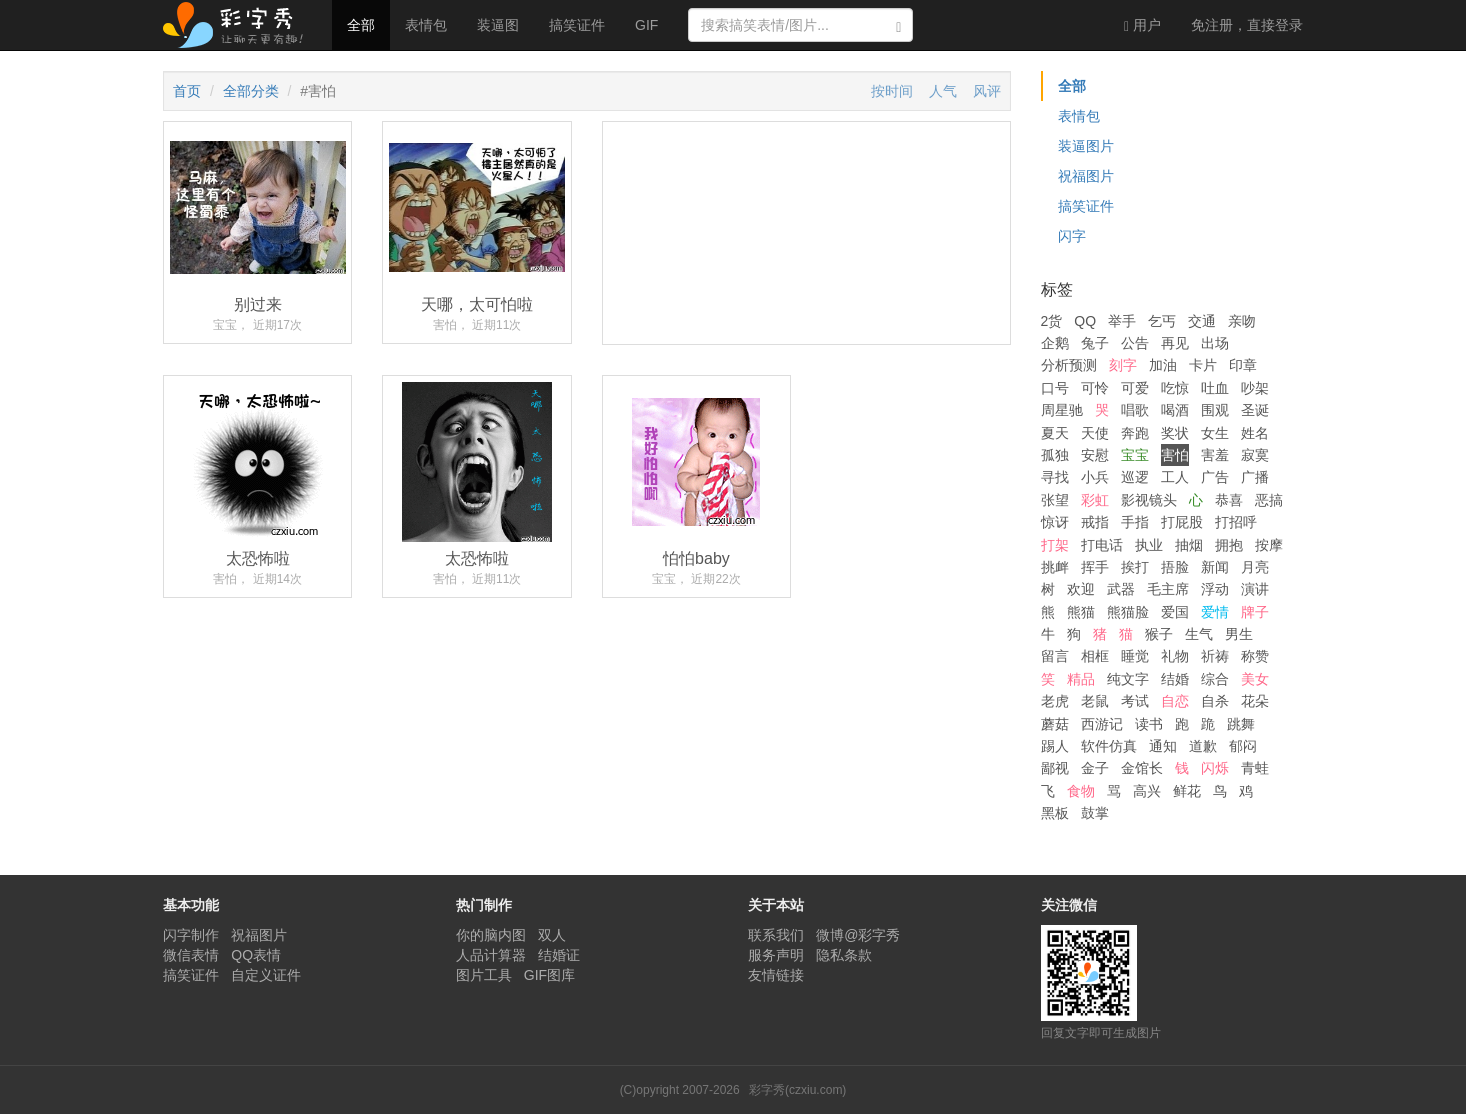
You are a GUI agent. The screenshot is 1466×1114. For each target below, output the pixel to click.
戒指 (1095, 522)
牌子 (1255, 612)
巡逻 (1135, 477)
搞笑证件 (577, 25)
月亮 (1255, 567)
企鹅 (1055, 343)
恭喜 (1229, 500)
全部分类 (251, 91)
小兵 (1095, 477)
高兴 (1147, 791)
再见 (1175, 343)
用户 (1142, 25)
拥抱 (1229, 545)
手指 (1135, 522)
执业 (1149, 545)
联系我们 (776, 935)
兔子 (1095, 343)
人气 (943, 91)
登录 (1247, 25)
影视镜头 (1149, 500)
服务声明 (776, 955)
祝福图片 (1086, 176)
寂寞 (1255, 455)
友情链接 (776, 975)
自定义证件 (266, 975)
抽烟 (1189, 545)
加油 (1163, 365)
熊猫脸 (1128, 612)
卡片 (1203, 365)
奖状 (1175, 433)
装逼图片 (1086, 146)
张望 (1055, 500)
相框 (1095, 656)
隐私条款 (844, 955)
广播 (1255, 477)
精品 (1081, 679)
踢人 (1055, 746)
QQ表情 (256, 955)
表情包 (426, 25)
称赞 (1255, 656)
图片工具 (484, 975)
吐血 (1215, 388)
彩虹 (1095, 500)
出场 (1215, 343)
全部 (361, 25)
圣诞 (1255, 410)
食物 (1081, 791)
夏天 (1055, 433)
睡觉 (1135, 656)
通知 (1163, 746)
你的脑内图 (491, 935)
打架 (1055, 545)
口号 (1055, 388)
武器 (1121, 589)
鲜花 (1187, 791)
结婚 (1175, 679)
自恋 (1175, 701)
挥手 (1095, 567)
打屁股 (1182, 522)
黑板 (1055, 813)
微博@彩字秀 (858, 935)
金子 (1095, 768)
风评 (987, 91)
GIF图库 (549, 975)
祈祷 (1215, 656)
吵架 (1255, 388)
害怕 (1175, 455)
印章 (1243, 365)
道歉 (1203, 746)
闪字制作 (191, 935)
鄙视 (1055, 768)
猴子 (1159, 634)
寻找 (1055, 477)
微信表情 (191, 955)
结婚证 (559, 955)
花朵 (1255, 701)
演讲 (1255, 589)
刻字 (1123, 365)
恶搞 (1269, 500)
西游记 (1102, 724)
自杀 (1215, 701)
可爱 (1135, 388)
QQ (1085, 321)
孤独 (1055, 455)
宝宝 (1135, 455)
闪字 (1072, 236)
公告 (1135, 343)
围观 (1215, 410)
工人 (1175, 477)
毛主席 (1168, 589)
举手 (1122, 321)
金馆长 (1142, 768)
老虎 (1055, 701)
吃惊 (1175, 388)
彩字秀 (240, 25)
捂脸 (1175, 567)
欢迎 (1081, 589)
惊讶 (1055, 522)
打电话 (1102, 545)
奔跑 (1135, 433)
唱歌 (1135, 410)
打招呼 (1236, 522)
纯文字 (1128, 679)
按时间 (892, 91)
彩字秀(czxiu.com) (797, 1090)
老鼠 (1095, 701)
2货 (1052, 321)
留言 (1055, 656)
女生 (1215, 433)
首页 (187, 91)
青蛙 (1255, 768)
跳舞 (1241, 724)
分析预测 (1069, 365)
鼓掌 (1095, 813)
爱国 (1175, 612)
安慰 (1095, 455)
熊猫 (1081, 612)
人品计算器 (491, 955)
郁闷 (1243, 746)
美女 (1255, 679)
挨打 (1135, 567)
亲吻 (1242, 321)
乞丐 (1162, 321)
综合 (1215, 679)
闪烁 (1215, 768)
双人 (552, 935)
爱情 (1215, 612)
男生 (1239, 634)
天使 (1095, 433)
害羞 (1215, 455)
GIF (646, 25)
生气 (1199, 634)
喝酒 (1175, 410)
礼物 (1175, 656)
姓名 (1255, 433)
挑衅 (1055, 567)
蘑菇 (1055, 724)
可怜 (1095, 388)
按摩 (1269, 545)
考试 (1135, 701)
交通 (1202, 321)
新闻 (1215, 567)
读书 (1149, 724)
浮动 (1215, 589)
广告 (1215, 477)
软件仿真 (1109, 746)
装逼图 (498, 25)
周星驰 (1062, 410)
